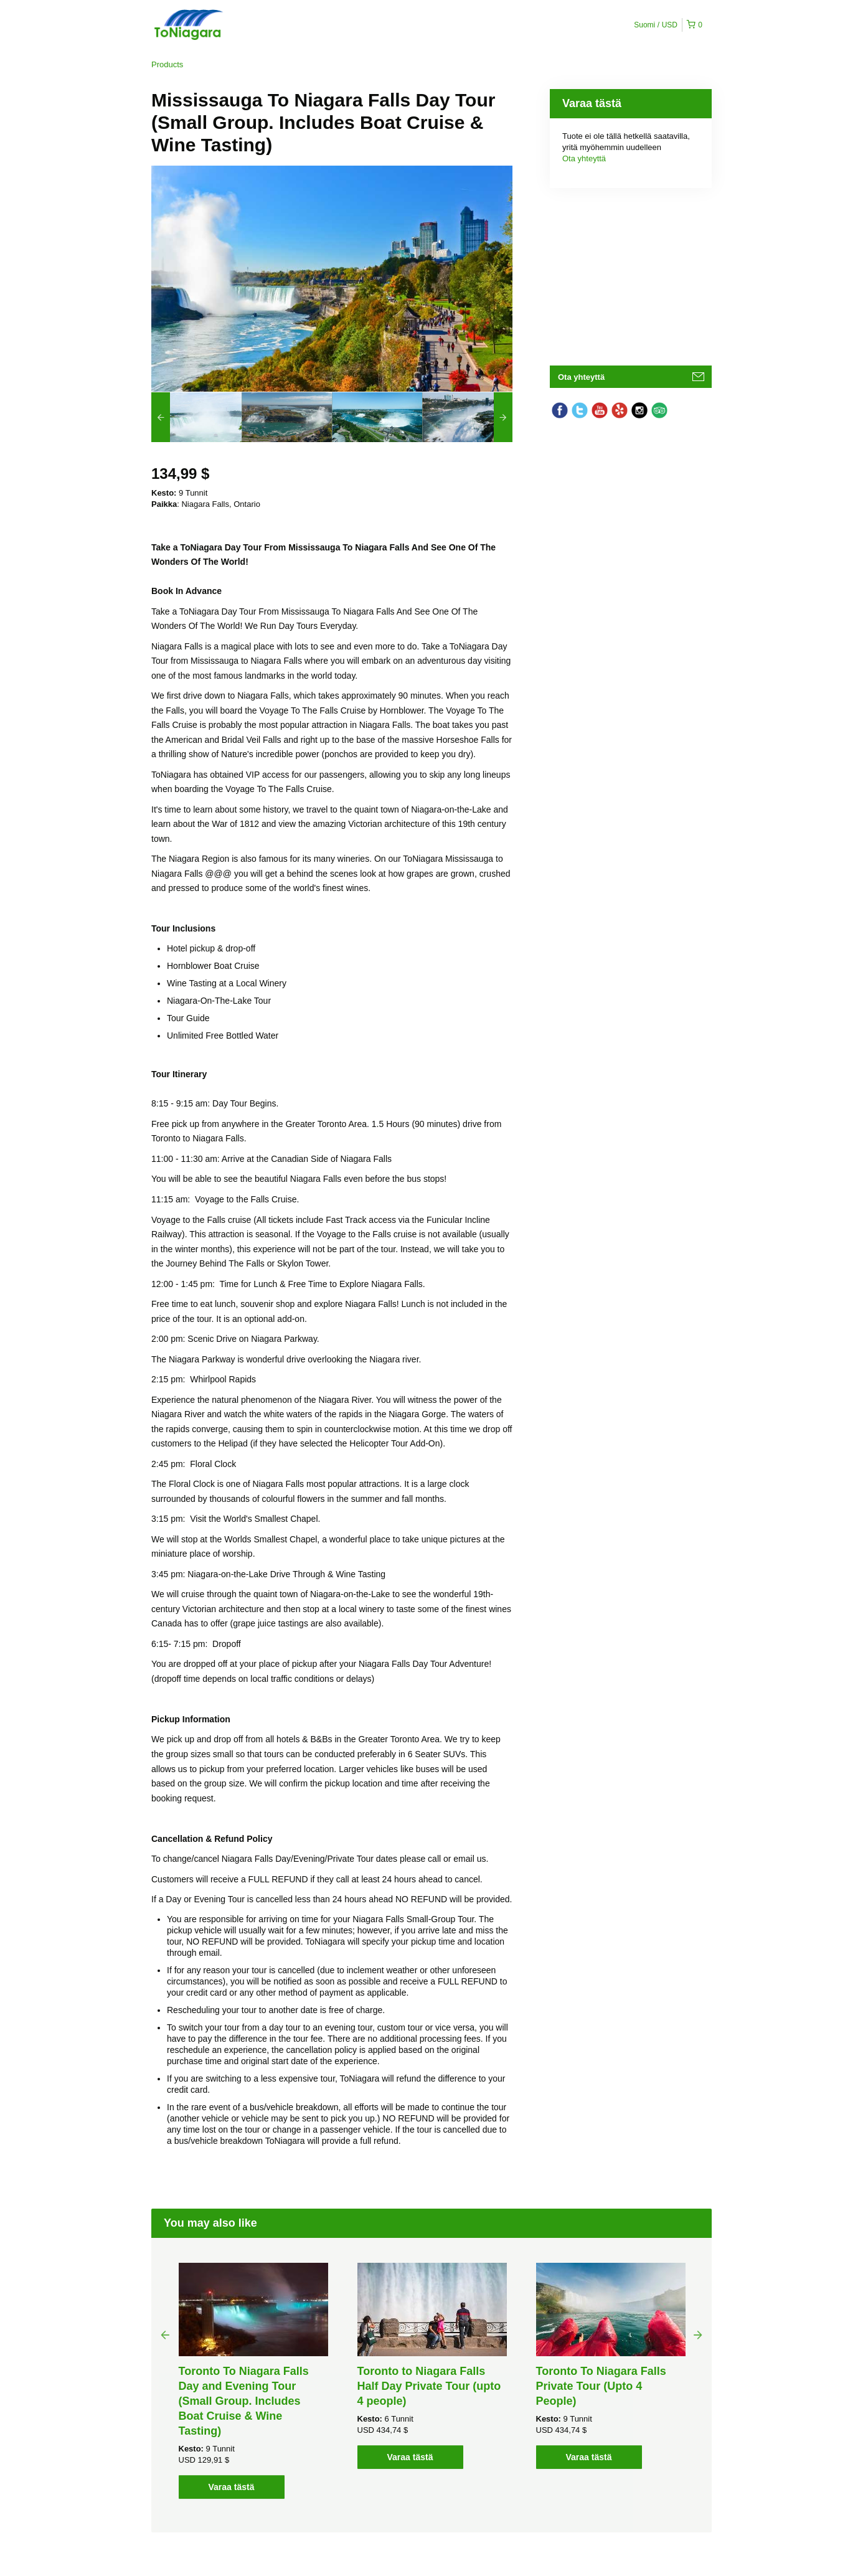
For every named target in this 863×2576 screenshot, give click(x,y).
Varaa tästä (232, 2487)
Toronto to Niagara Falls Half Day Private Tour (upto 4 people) (429, 2386)
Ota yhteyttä (584, 158)
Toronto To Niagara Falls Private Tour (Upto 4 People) (601, 2386)
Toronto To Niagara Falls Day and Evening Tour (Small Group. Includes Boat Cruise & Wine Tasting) (244, 2401)
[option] (196, 417)
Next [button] (698, 2334)
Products (167, 64)
